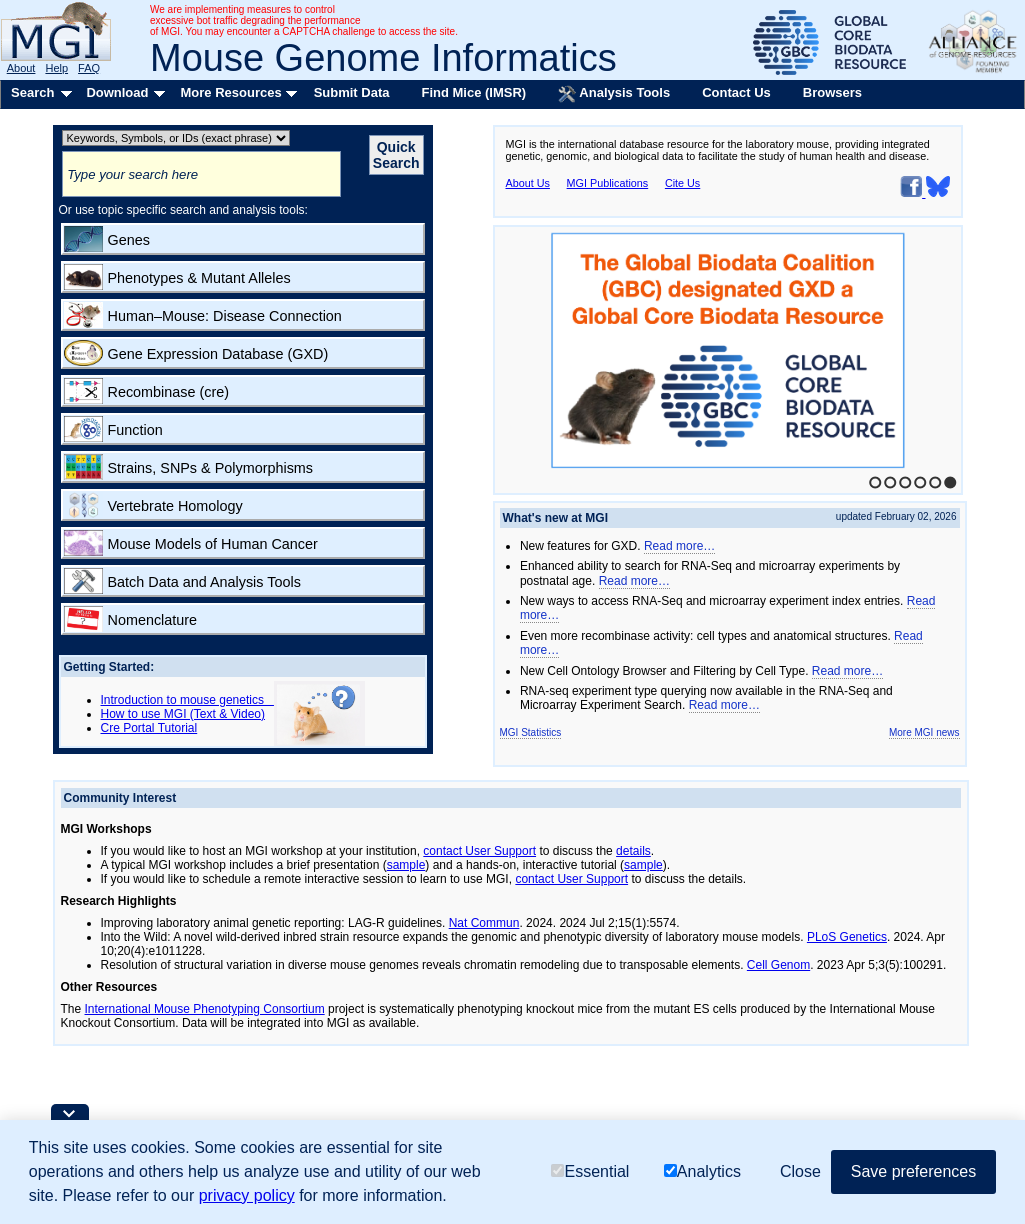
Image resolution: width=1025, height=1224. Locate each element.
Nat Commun (484, 923)
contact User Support (479, 851)
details (633, 851)
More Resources (230, 92)
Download (117, 92)
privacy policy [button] (247, 1195)
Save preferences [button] (913, 1171)
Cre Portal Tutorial (149, 728)
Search (32, 92)
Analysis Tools (614, 94)
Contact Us (736, 92)
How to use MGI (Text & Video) (183, 714)
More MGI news (924, 732)
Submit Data (352, 92)
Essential (590, 1171)
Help (56, 68)
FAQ (89, 68)
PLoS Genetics (847, 937)
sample (406, 865)
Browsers (832, 92)
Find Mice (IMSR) (473, 92)
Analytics (702, 1171)
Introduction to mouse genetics (187, 700)
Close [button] (800, 1171)
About (21, 68)
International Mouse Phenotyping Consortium (205, 1009)
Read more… (679, 546)
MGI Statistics (531, 732)
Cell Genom (778, 965)
